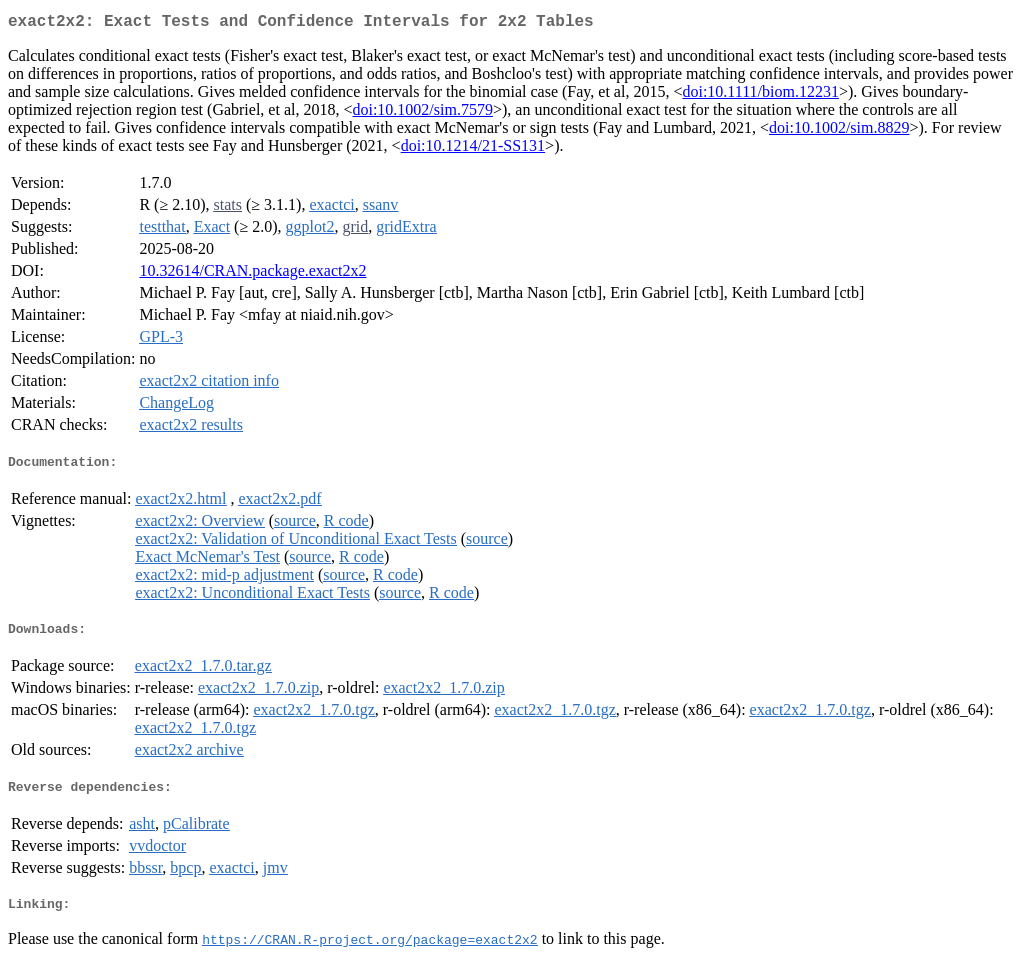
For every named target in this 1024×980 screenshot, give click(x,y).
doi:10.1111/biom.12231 (760, 95)
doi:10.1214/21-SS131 (473, 149)
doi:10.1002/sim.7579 (422, 113)
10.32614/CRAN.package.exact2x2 (252, 274)
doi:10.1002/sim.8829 (839, 131)
